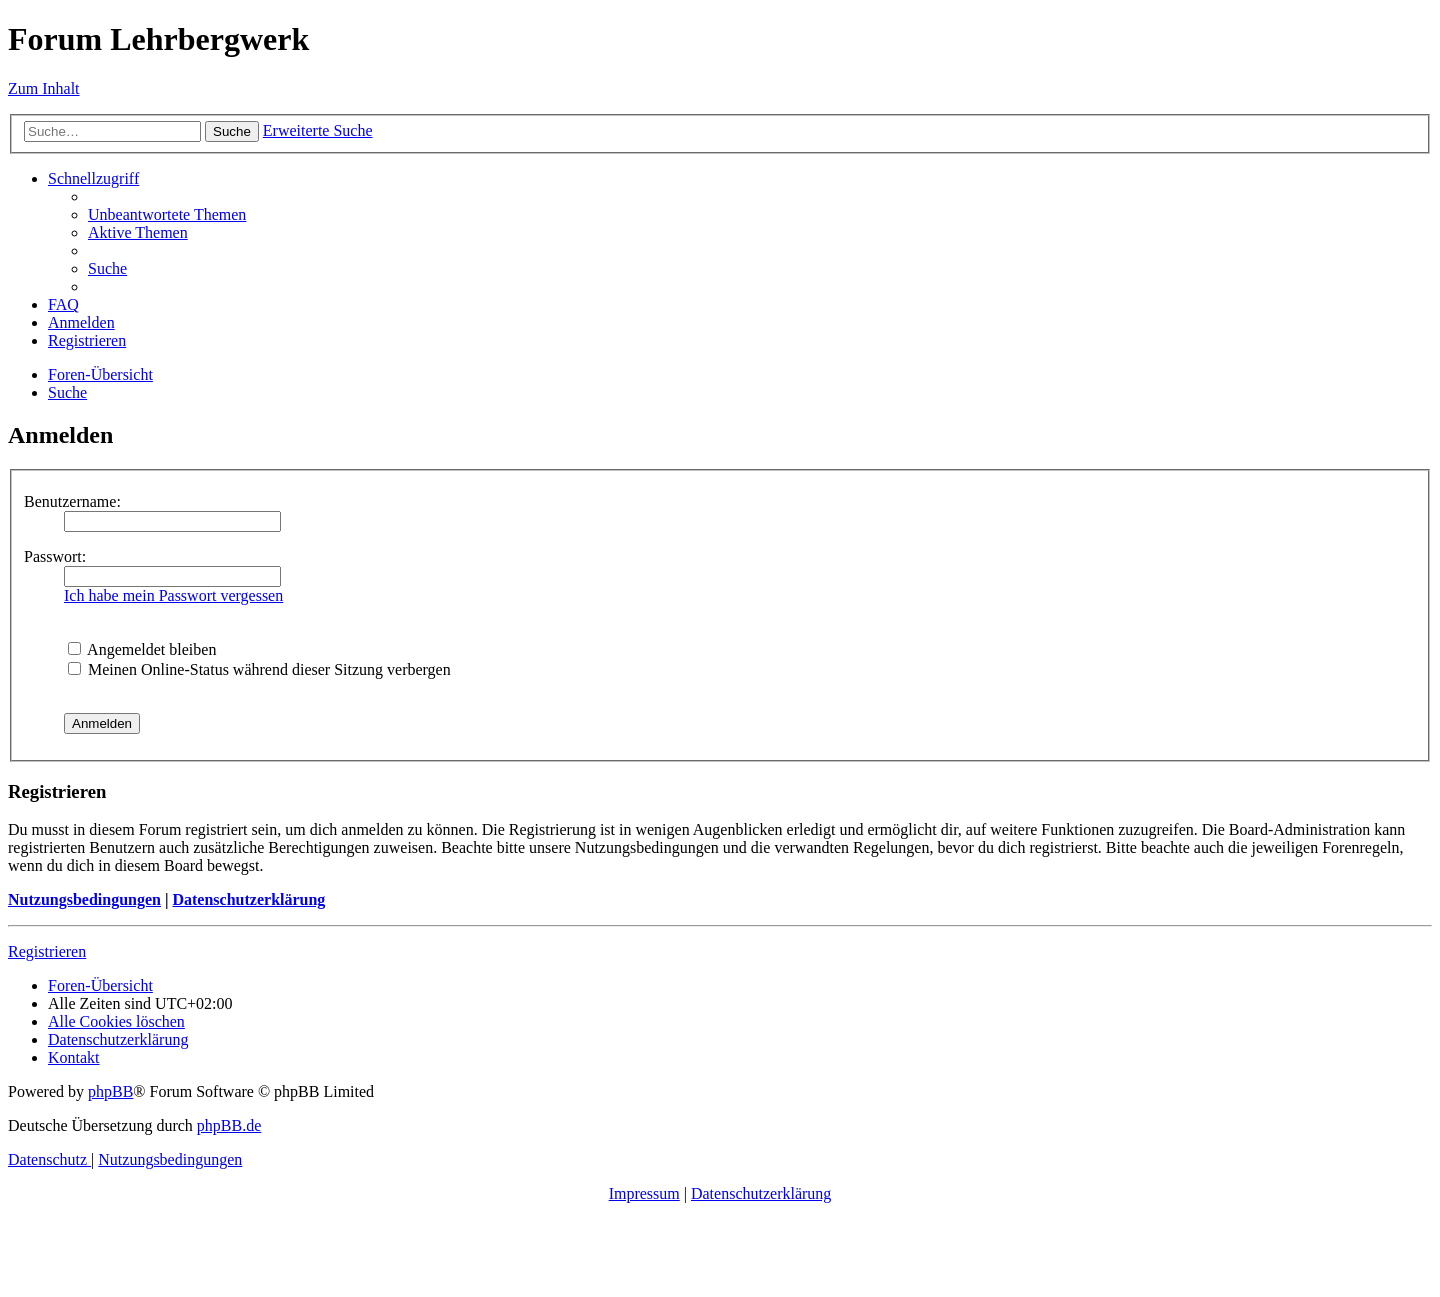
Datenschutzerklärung (248, 899)
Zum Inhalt (44, 88)
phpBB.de (229, 1125)
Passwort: (55, 556)
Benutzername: (72, 501)
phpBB (110, 1091)
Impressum (644, 1193)
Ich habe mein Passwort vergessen (173, 595)
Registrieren (47, 951)
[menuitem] (167, 214)
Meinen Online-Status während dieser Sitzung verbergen (259, 669)
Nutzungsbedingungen (84, 899)
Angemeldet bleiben (142, 649)
